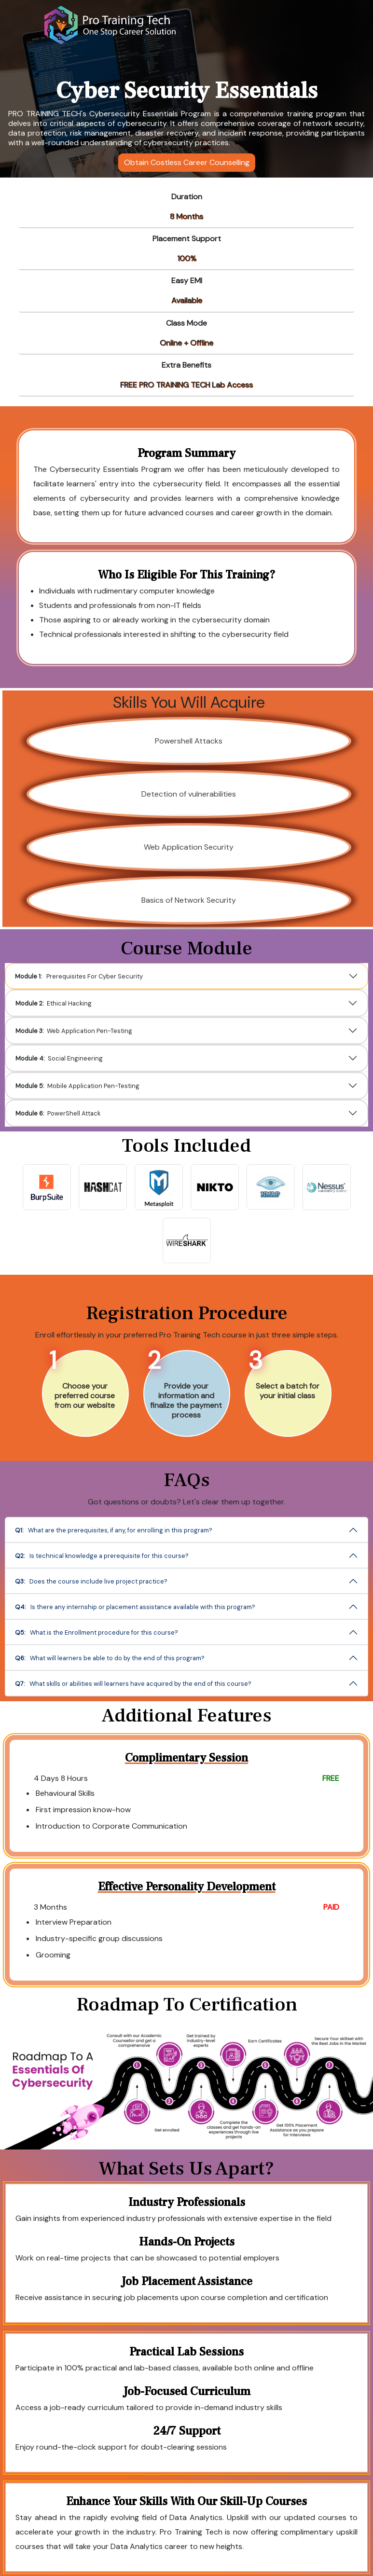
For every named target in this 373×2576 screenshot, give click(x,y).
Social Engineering (88, 1056)
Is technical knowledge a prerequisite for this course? (130, 1551)
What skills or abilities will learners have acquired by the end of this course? (177, 1664)
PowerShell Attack (87, 1105)
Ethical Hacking (83, 1008)
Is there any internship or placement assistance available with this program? (152, 1596)
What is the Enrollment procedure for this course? (151, 1640)
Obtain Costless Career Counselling (186, 162)
